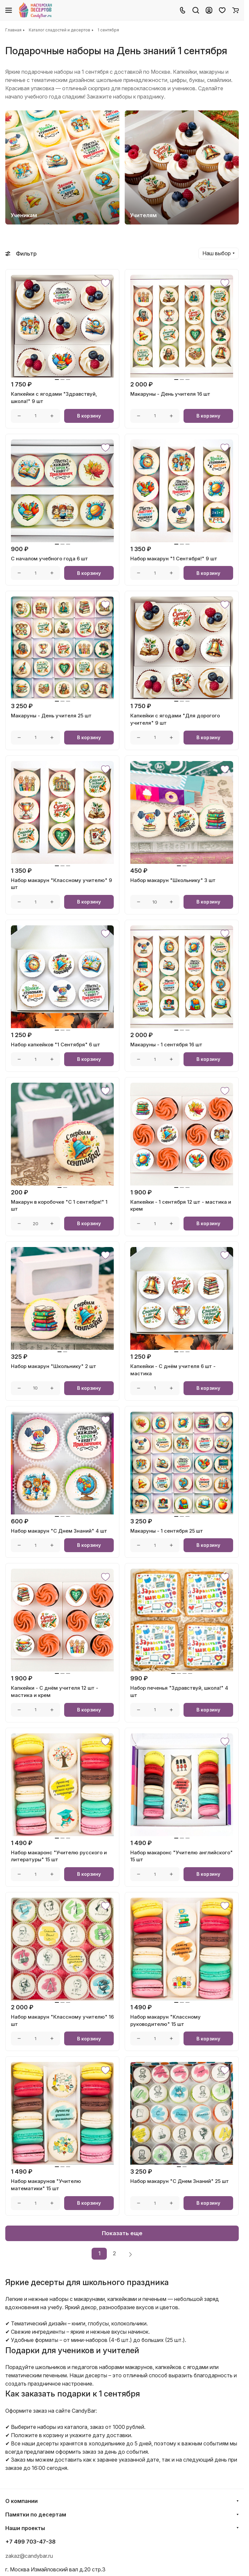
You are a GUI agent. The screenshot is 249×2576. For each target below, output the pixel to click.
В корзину (89, 416)
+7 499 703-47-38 (30, 2541)
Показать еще (122, 2233)
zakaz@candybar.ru (29, 2556)
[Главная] (36, 10)
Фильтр (21, 253)
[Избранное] (222, 10)
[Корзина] (235, 10)
